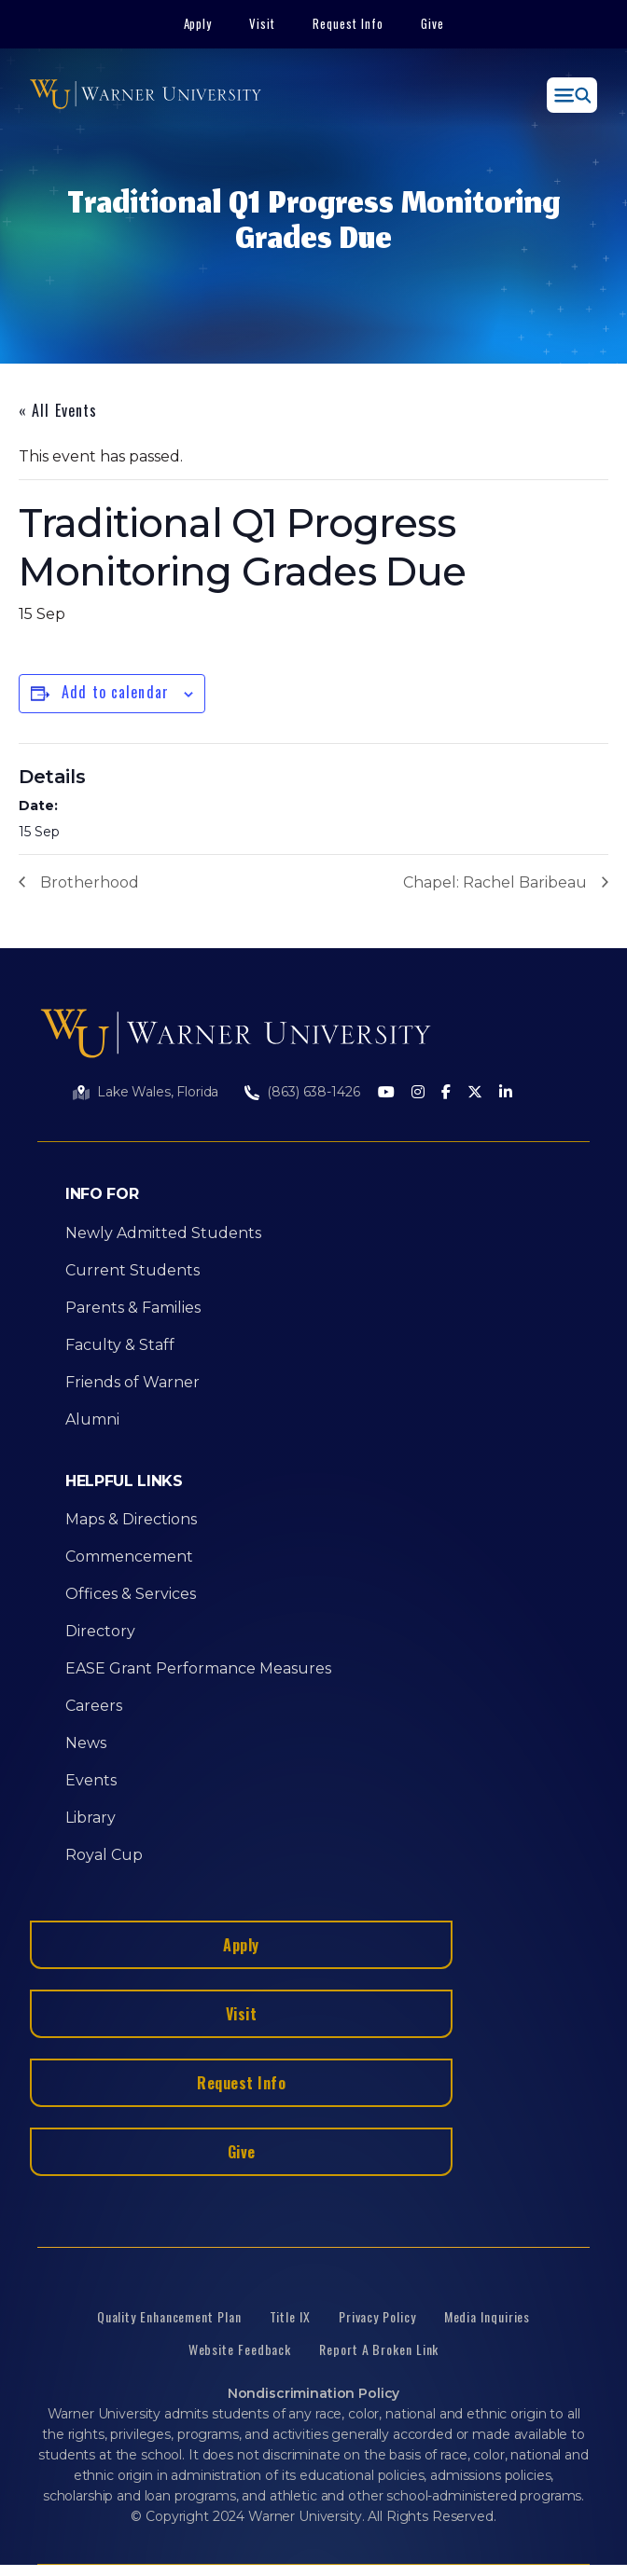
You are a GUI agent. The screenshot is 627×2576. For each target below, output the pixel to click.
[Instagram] (418, 1093)
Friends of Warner (132, 1382)
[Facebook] (446, 1093)
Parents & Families (133, 1307)
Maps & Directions (131, 1519)
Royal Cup (104, 1855)
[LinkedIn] (505, 1093)
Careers (93, 1706)
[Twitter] (474, 1093)
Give (432, 23)
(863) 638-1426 (313, 1091)
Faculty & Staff (119, 1345)
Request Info (348, 23)
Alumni (92, 1419)
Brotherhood (89, 882)
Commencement (129, 1556)
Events (91, 1780)
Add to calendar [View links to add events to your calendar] (115, 691)
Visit (262, 23)
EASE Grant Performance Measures (198, 1668)
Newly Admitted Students (163, 1233)
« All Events (58, 410)
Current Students (132, 1270)
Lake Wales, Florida (157, 1091)
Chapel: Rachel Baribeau (495, 882)
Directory (100, 1631)
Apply (198, 23)
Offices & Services (130, 1594)
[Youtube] (386, 1093)
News (85, 1743)
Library (90, 1817)
